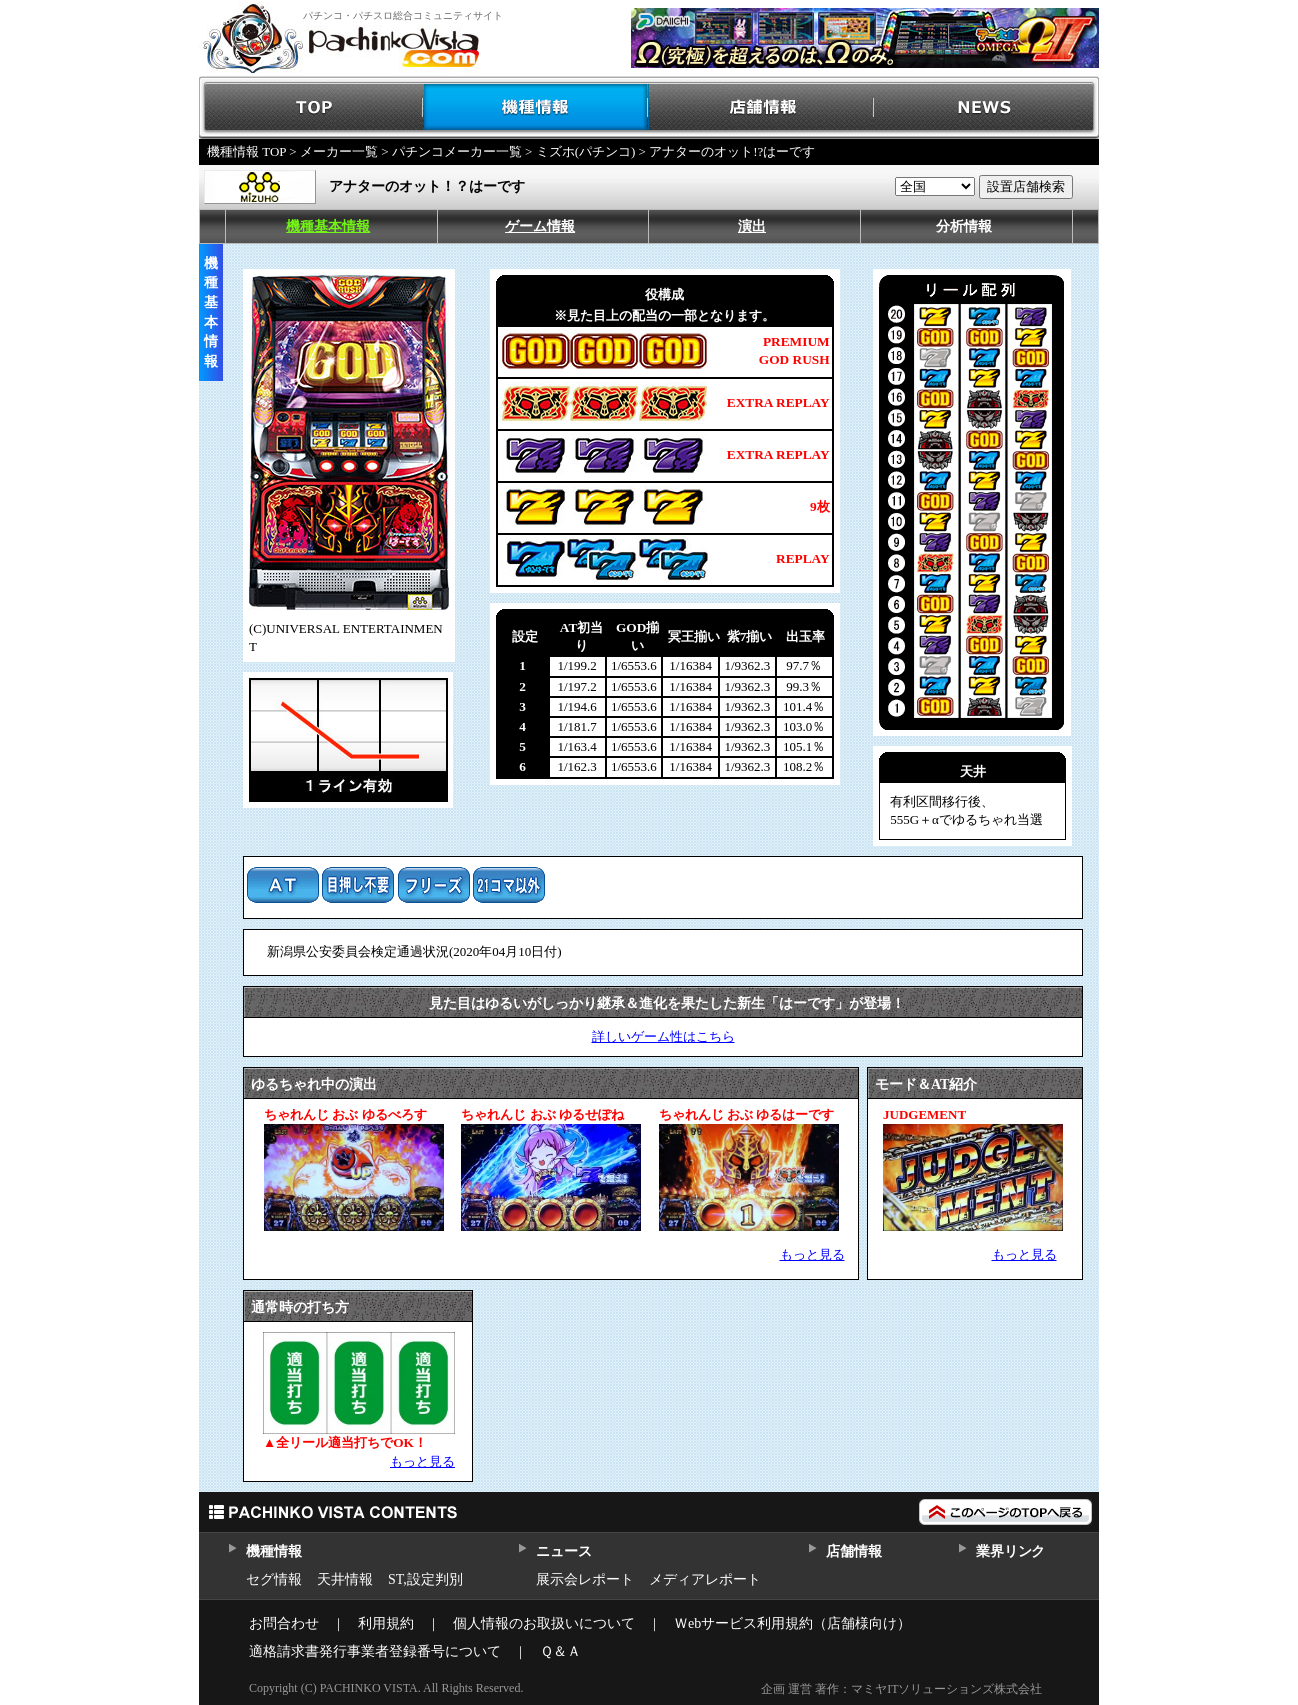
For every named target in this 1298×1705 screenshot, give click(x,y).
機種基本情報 (328, 226)
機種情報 (536, 107)
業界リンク (1010, 1551)
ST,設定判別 (425, 1579)
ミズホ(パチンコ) (586, 151)
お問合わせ (284, 1623)
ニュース (563, 1551)
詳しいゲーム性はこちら (663, 1036)
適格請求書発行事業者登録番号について (375, 1651)
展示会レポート (585, 1579)
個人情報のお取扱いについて (544, 1623)
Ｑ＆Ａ (560, 1651)
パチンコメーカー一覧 (457, 151)
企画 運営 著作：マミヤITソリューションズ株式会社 (901, 1689)
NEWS (986, 107)
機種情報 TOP (246, 151)
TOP (311, 107)
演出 (752, 226)
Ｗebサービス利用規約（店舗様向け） (792, 1623)
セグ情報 (274, 1579)
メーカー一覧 (339, 151)
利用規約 (386, 1623)
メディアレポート (705, 1579)
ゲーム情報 (540, 226)
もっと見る (812, 1254)
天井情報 (345, 1579)
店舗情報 (761, 107)
